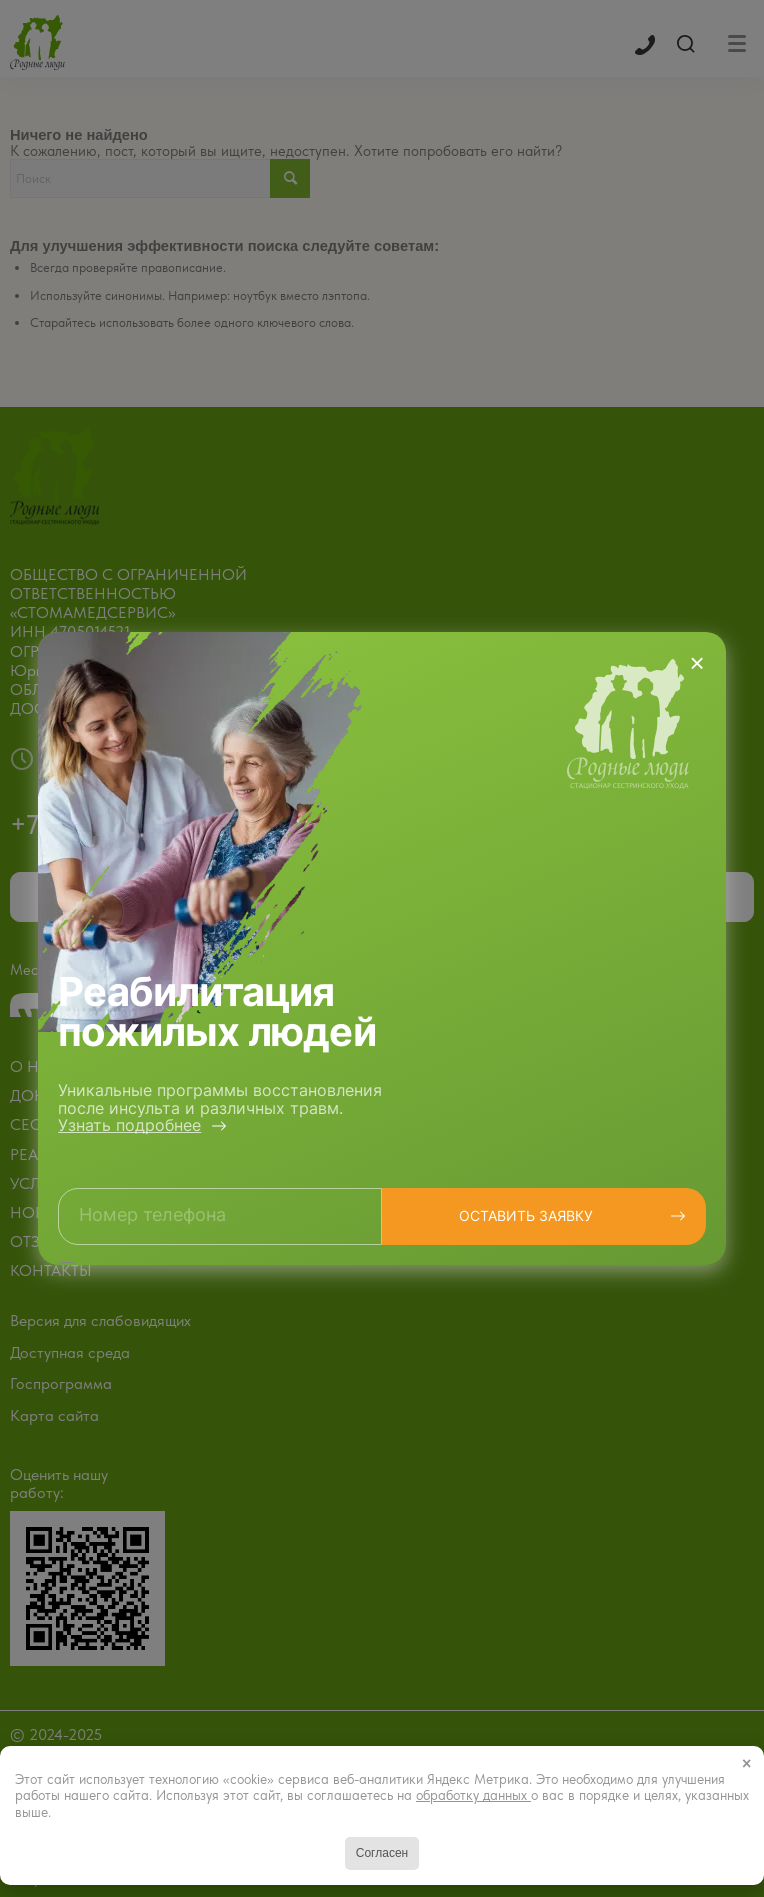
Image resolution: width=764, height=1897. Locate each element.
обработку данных (473, 1795)
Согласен (382, 1853)
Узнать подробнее (129, 1125)
